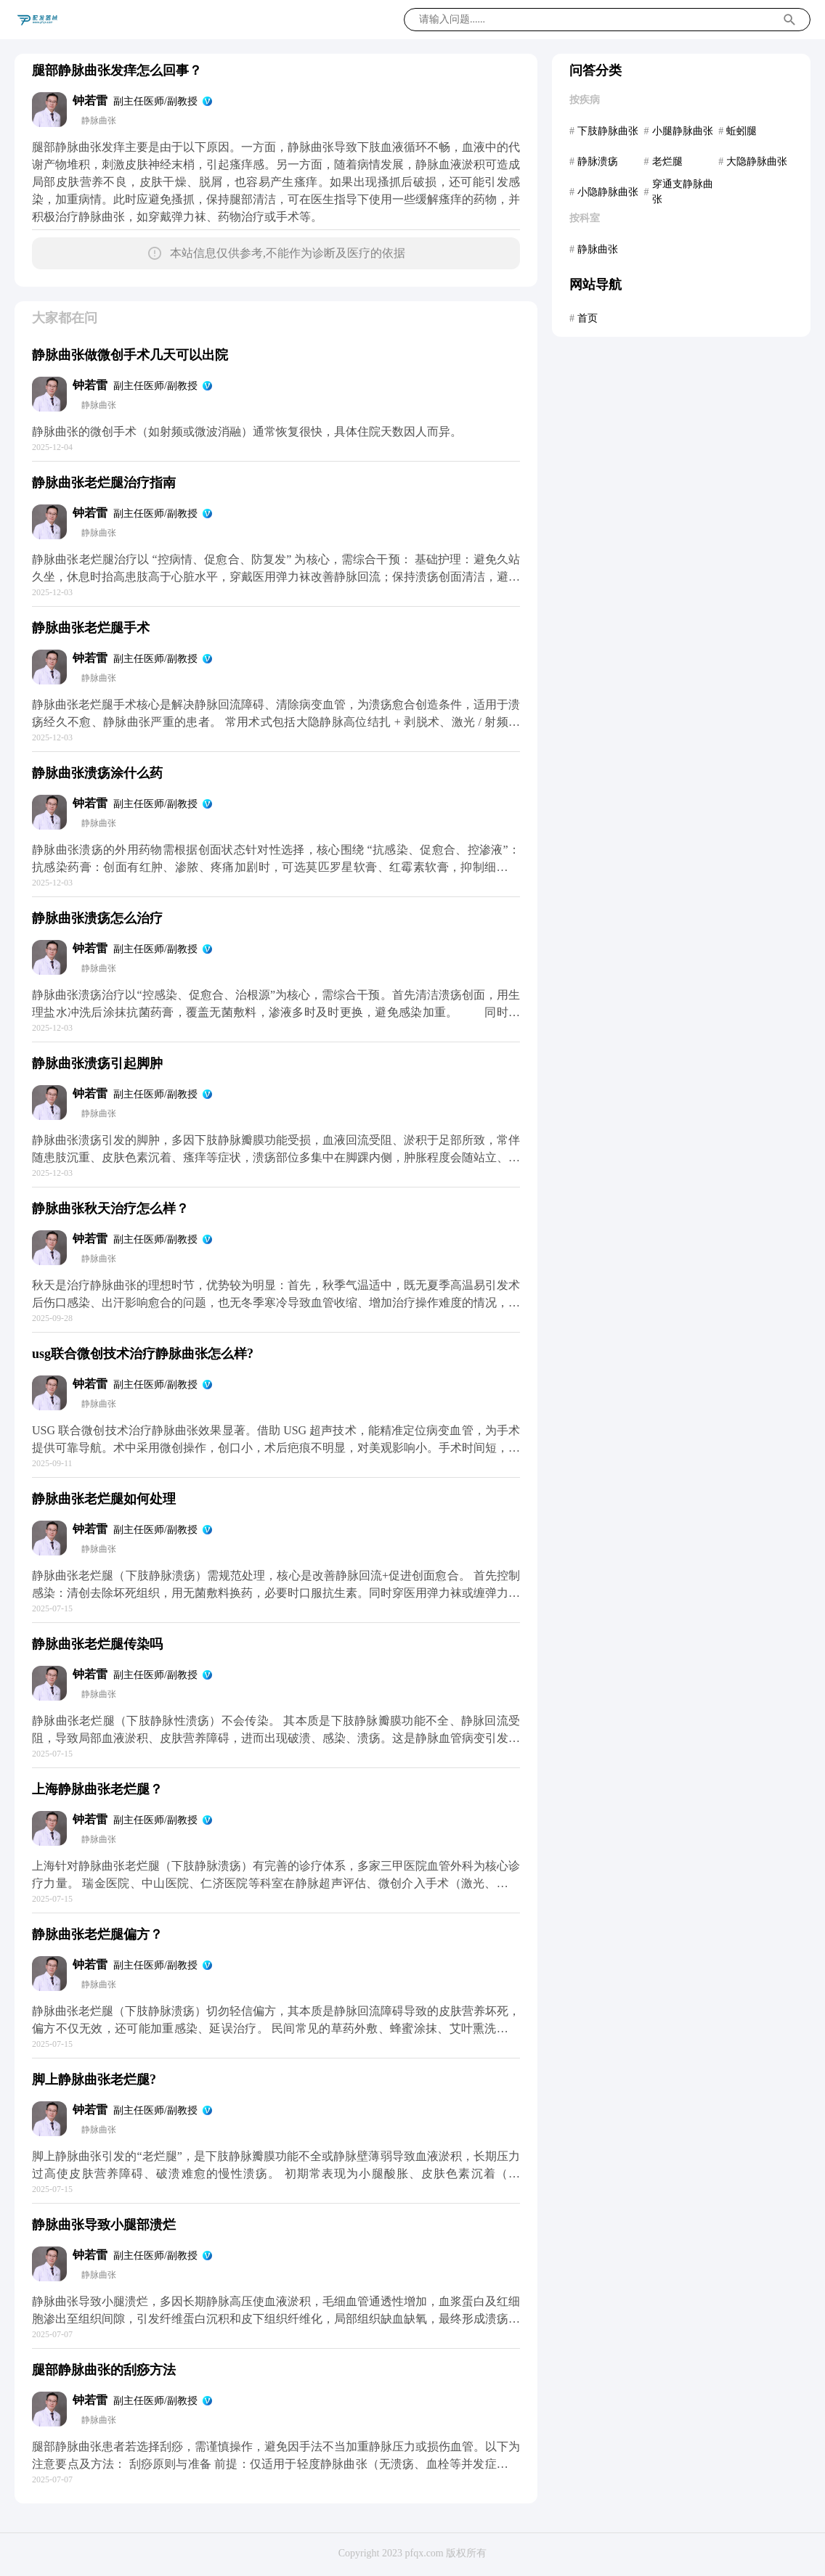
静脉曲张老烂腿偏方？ (97, 1934)
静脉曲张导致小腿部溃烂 (104, 2224)
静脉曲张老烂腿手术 (91, 628)
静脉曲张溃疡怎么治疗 (97, 918)
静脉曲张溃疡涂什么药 (97, 773)
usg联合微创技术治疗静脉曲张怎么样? (142, 1353)
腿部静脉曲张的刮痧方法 (104, 2370)
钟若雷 (90, 100)
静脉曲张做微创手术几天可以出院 (130, 355)
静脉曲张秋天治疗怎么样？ (110, 1208)
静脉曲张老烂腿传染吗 (97, 1644)
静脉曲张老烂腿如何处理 (104, 1499)
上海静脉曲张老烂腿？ (97, 1789)
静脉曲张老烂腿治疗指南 (104, 482)
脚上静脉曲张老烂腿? (94, 2079)
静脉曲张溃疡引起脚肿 (97, 1063)
